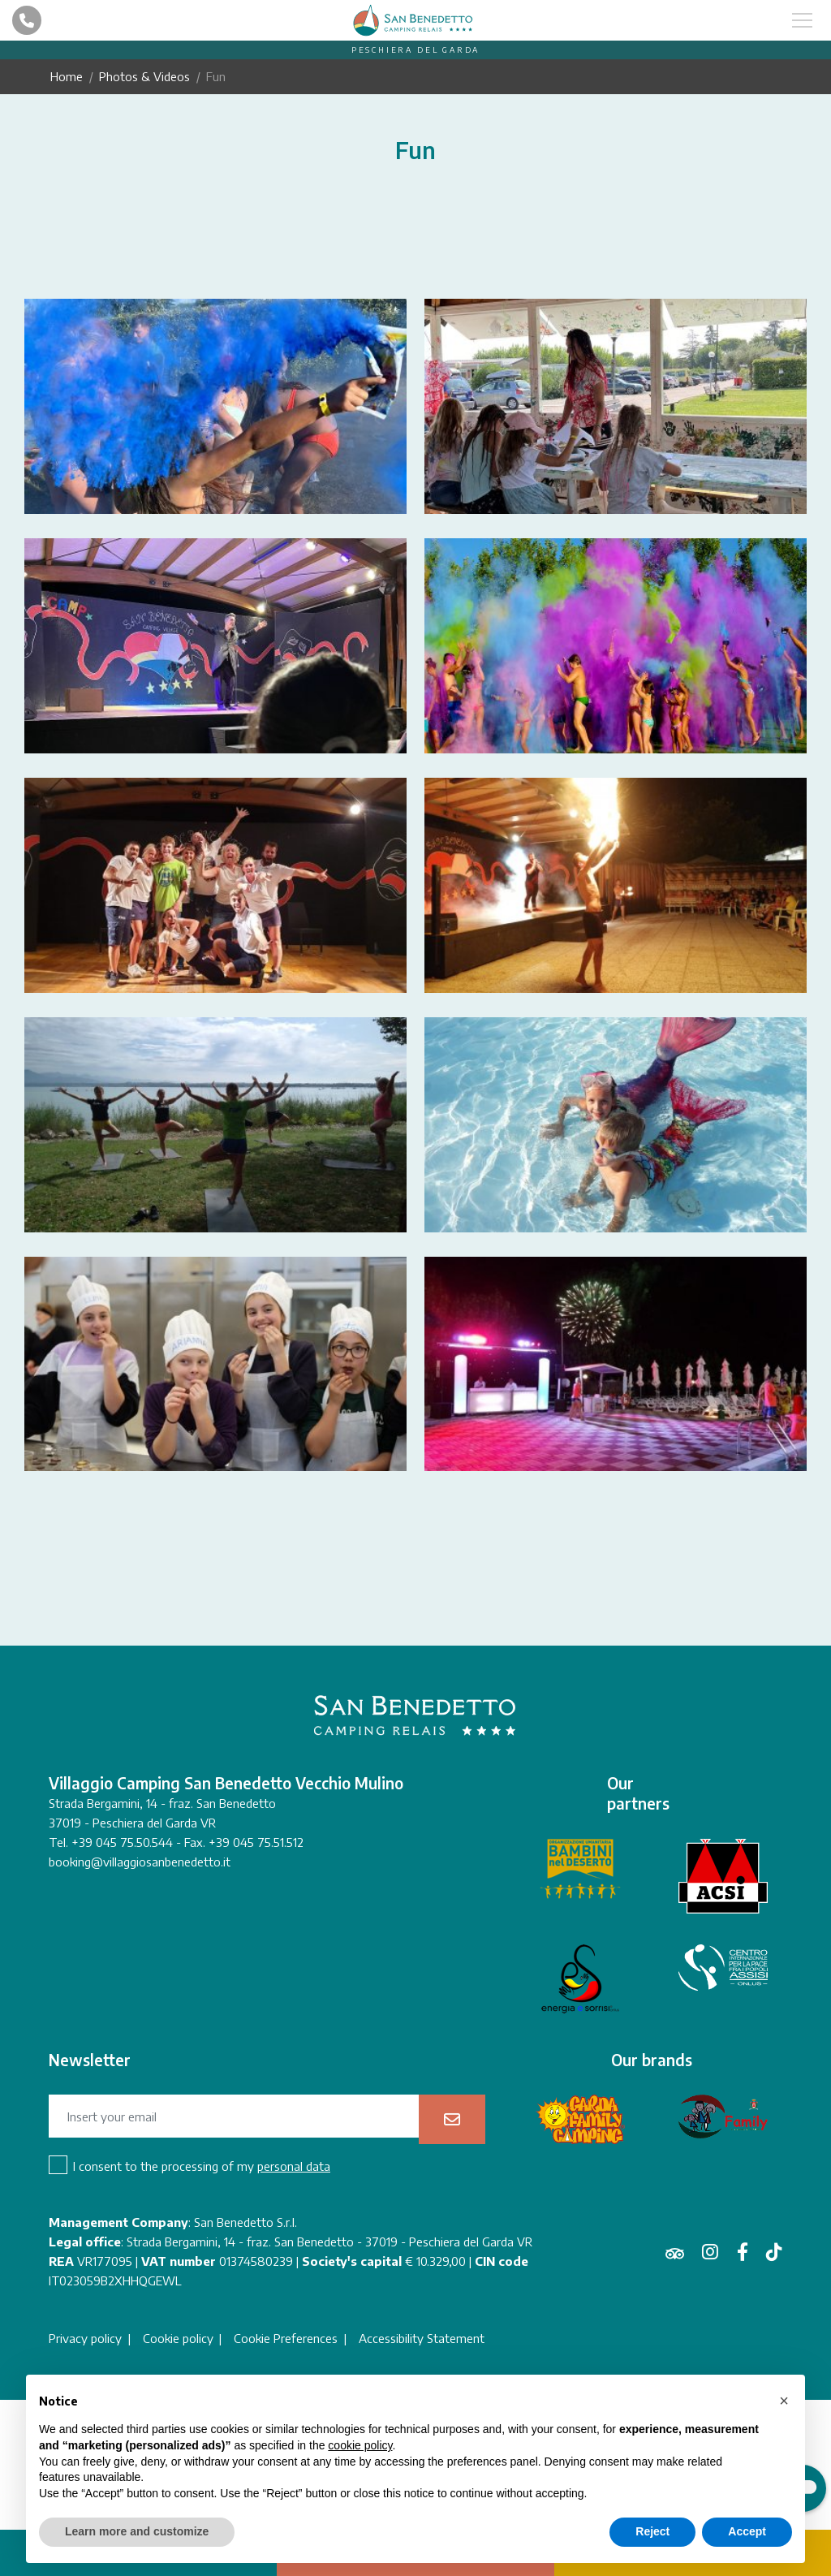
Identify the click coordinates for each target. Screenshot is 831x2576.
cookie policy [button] (360, 2445)
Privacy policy (85, 2338)
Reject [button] (652, 2531)
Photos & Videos (144, 76)
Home (66, 76)
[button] (784, 2401)
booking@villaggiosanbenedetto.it (139, 1861)
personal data (293, 2166)
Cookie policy (178, 2338)
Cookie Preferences (286, 2338)
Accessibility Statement (421, 2338)
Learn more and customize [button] (137, 2531)
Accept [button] (747, 2531)
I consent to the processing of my (201, 2166)
